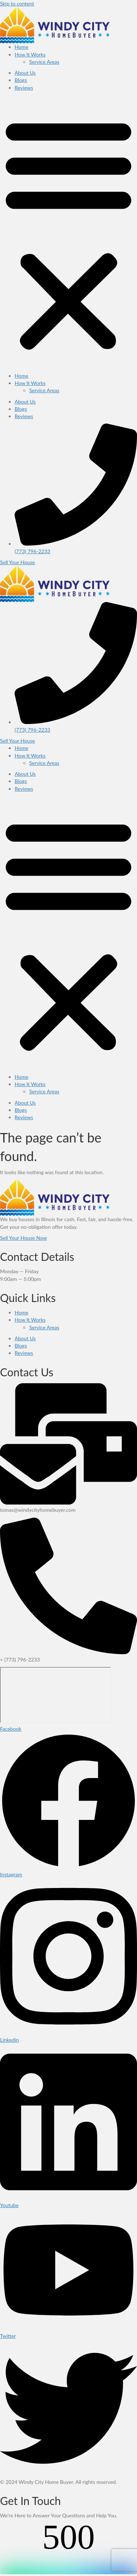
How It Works (30, 54)
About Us (25, 73)
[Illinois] (55, 1695)
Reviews (24, 87)
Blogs (21, 80)
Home (21, 47)
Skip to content (17, 3)
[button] (68, 233)
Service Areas (44, 62)
